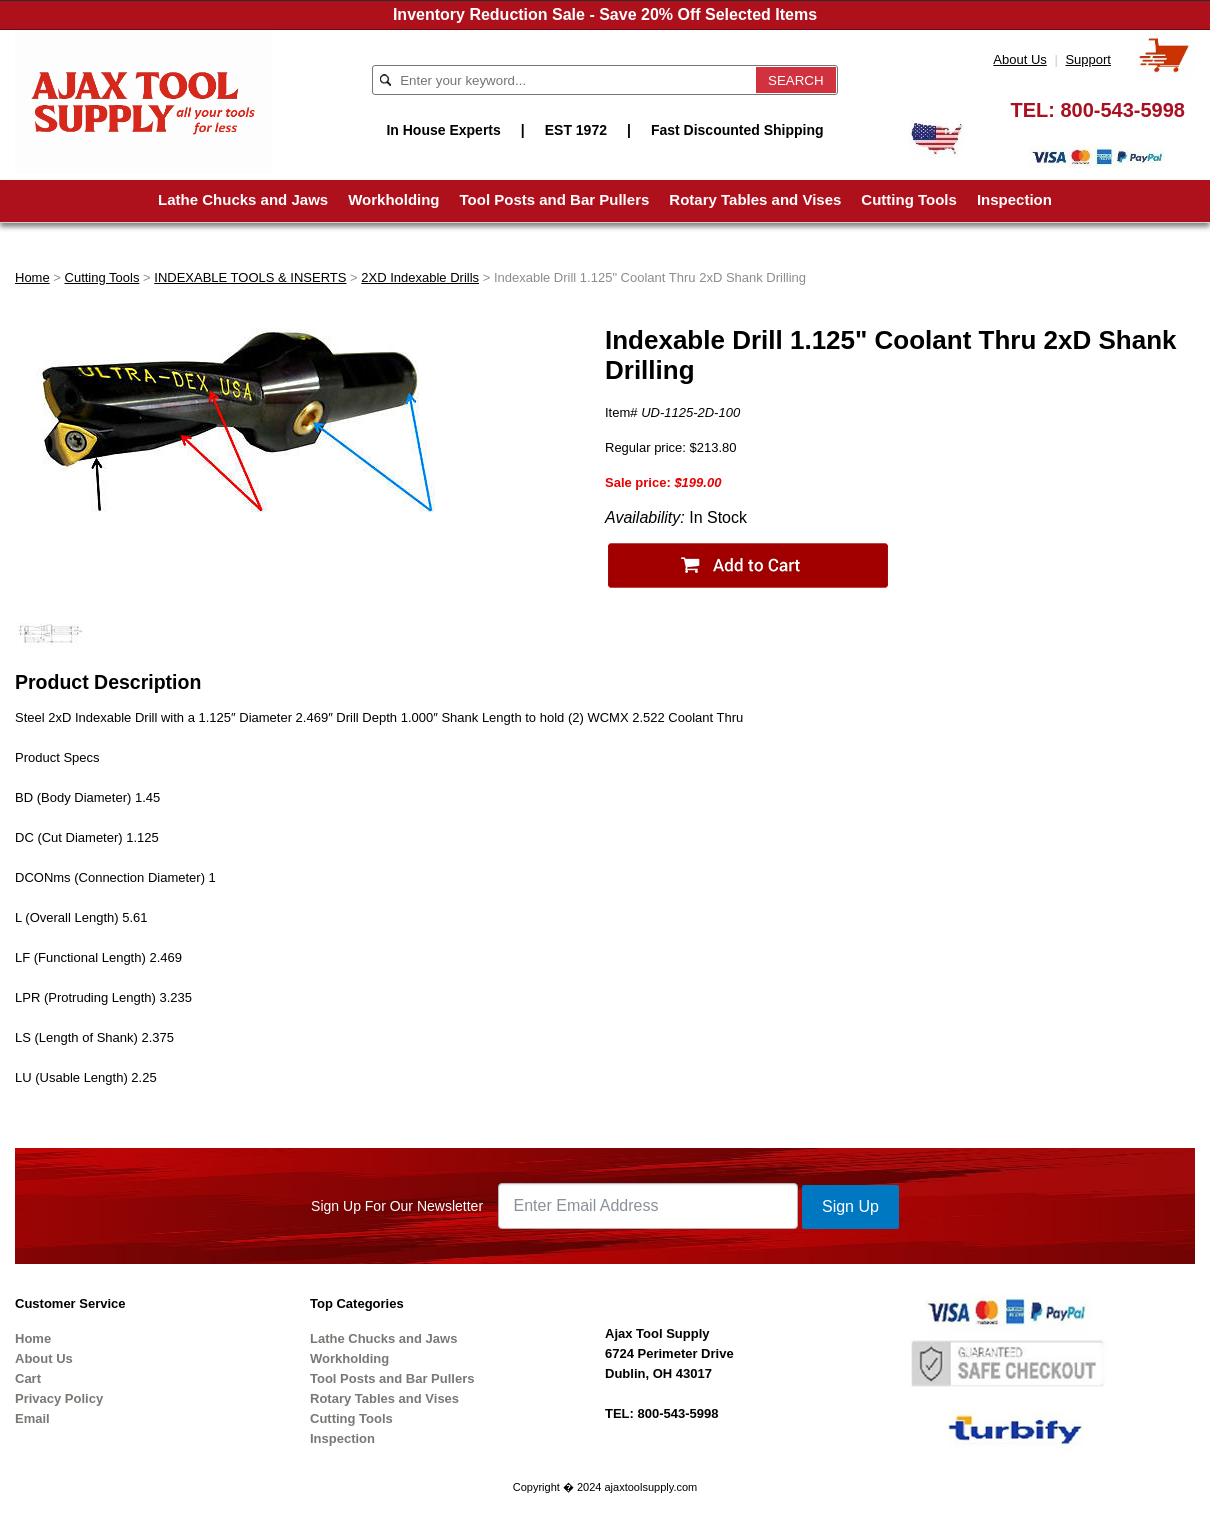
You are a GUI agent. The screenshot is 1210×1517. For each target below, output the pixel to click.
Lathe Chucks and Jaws (243, 199)
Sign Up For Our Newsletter (397, 1206)
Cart (28, 1378)
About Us (1019, 59)
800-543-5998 (1122, 110)
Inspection (1014, 199)
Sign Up (850, 1206)
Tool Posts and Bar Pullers (555, 199)
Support (1088, 59)
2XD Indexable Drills (420, 277)
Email (32, 1418)
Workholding (393, 199)
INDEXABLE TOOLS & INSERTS (250, 277)
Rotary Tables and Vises (755, 199)
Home (32, 277)
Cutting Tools (909, 199)
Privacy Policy (59, 1398)
